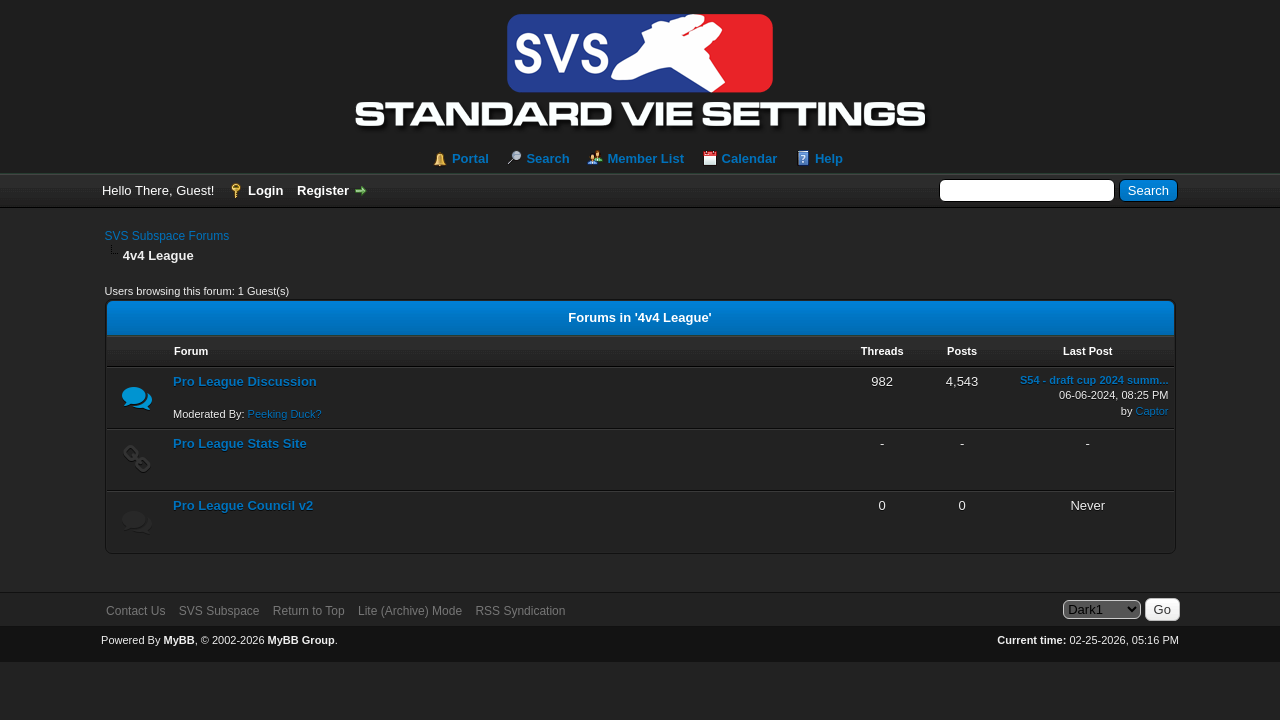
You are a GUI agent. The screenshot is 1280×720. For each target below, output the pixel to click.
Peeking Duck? (285, 414)
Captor (1151, 411)
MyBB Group (301, 640)
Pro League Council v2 (243, 505)
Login (265, 190)
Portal (470, 158)
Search (547, 158)
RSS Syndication (520, 611)
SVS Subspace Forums (167, 236)
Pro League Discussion (245, 381)
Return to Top (309, 611)
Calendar (750, 158)
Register (323, 190)
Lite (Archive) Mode (410, 611)
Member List (645, 158)
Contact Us (135, 611)
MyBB (178, 640)
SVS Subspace (219, 611)
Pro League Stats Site (240, 443)
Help (829, 158)
